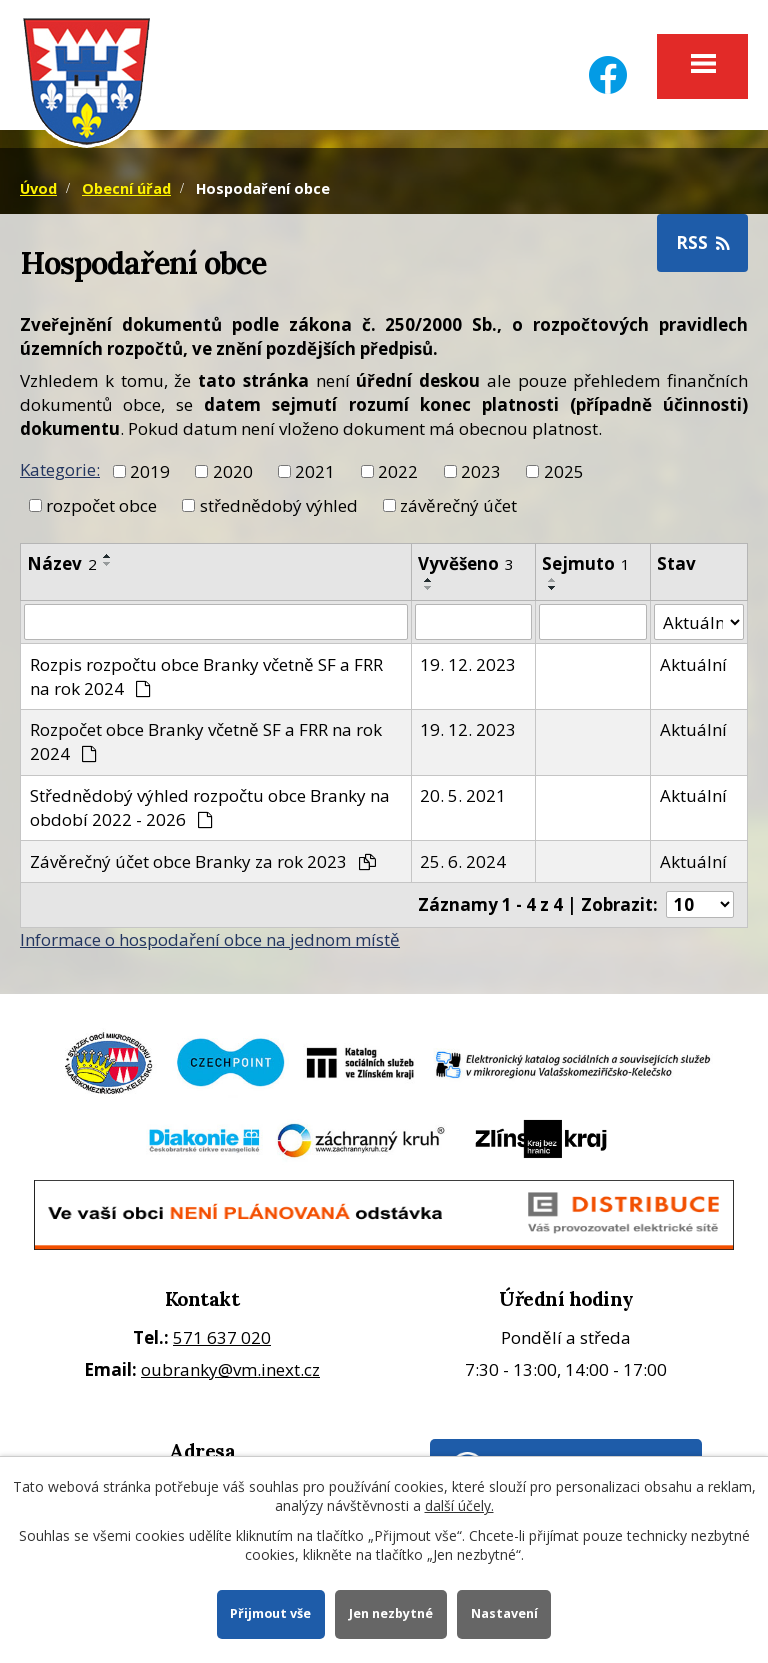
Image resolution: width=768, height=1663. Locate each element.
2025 (564, 470)
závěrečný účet (458, 504)
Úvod (38, 188)
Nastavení (504, 1613)
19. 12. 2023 (468, 664)
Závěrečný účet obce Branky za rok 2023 (203, 861)
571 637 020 (222, 1337)
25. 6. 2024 (463, 861)
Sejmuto (586, 563)
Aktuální (693, 664)
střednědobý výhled (279, 504)
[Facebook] (608, 62)
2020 (233, 470)
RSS (703, 242)
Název (62, 563)
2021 (315, 470)
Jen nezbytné (391, 1613)
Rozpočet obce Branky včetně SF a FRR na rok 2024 (206, 741)
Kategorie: (60, 469)
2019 (150, 470)
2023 (481, 470)
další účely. (459, 1505)
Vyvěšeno (466, 563)
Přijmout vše (270, 1613)
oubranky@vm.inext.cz (230, 1369)
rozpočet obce (101, 504)
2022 (398, 470)
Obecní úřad (126, 188)
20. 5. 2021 (463, 795)
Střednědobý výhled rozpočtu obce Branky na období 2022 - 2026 (210, 807)
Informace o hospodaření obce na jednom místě (210, 939)
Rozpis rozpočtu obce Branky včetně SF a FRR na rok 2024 (206, 676)
